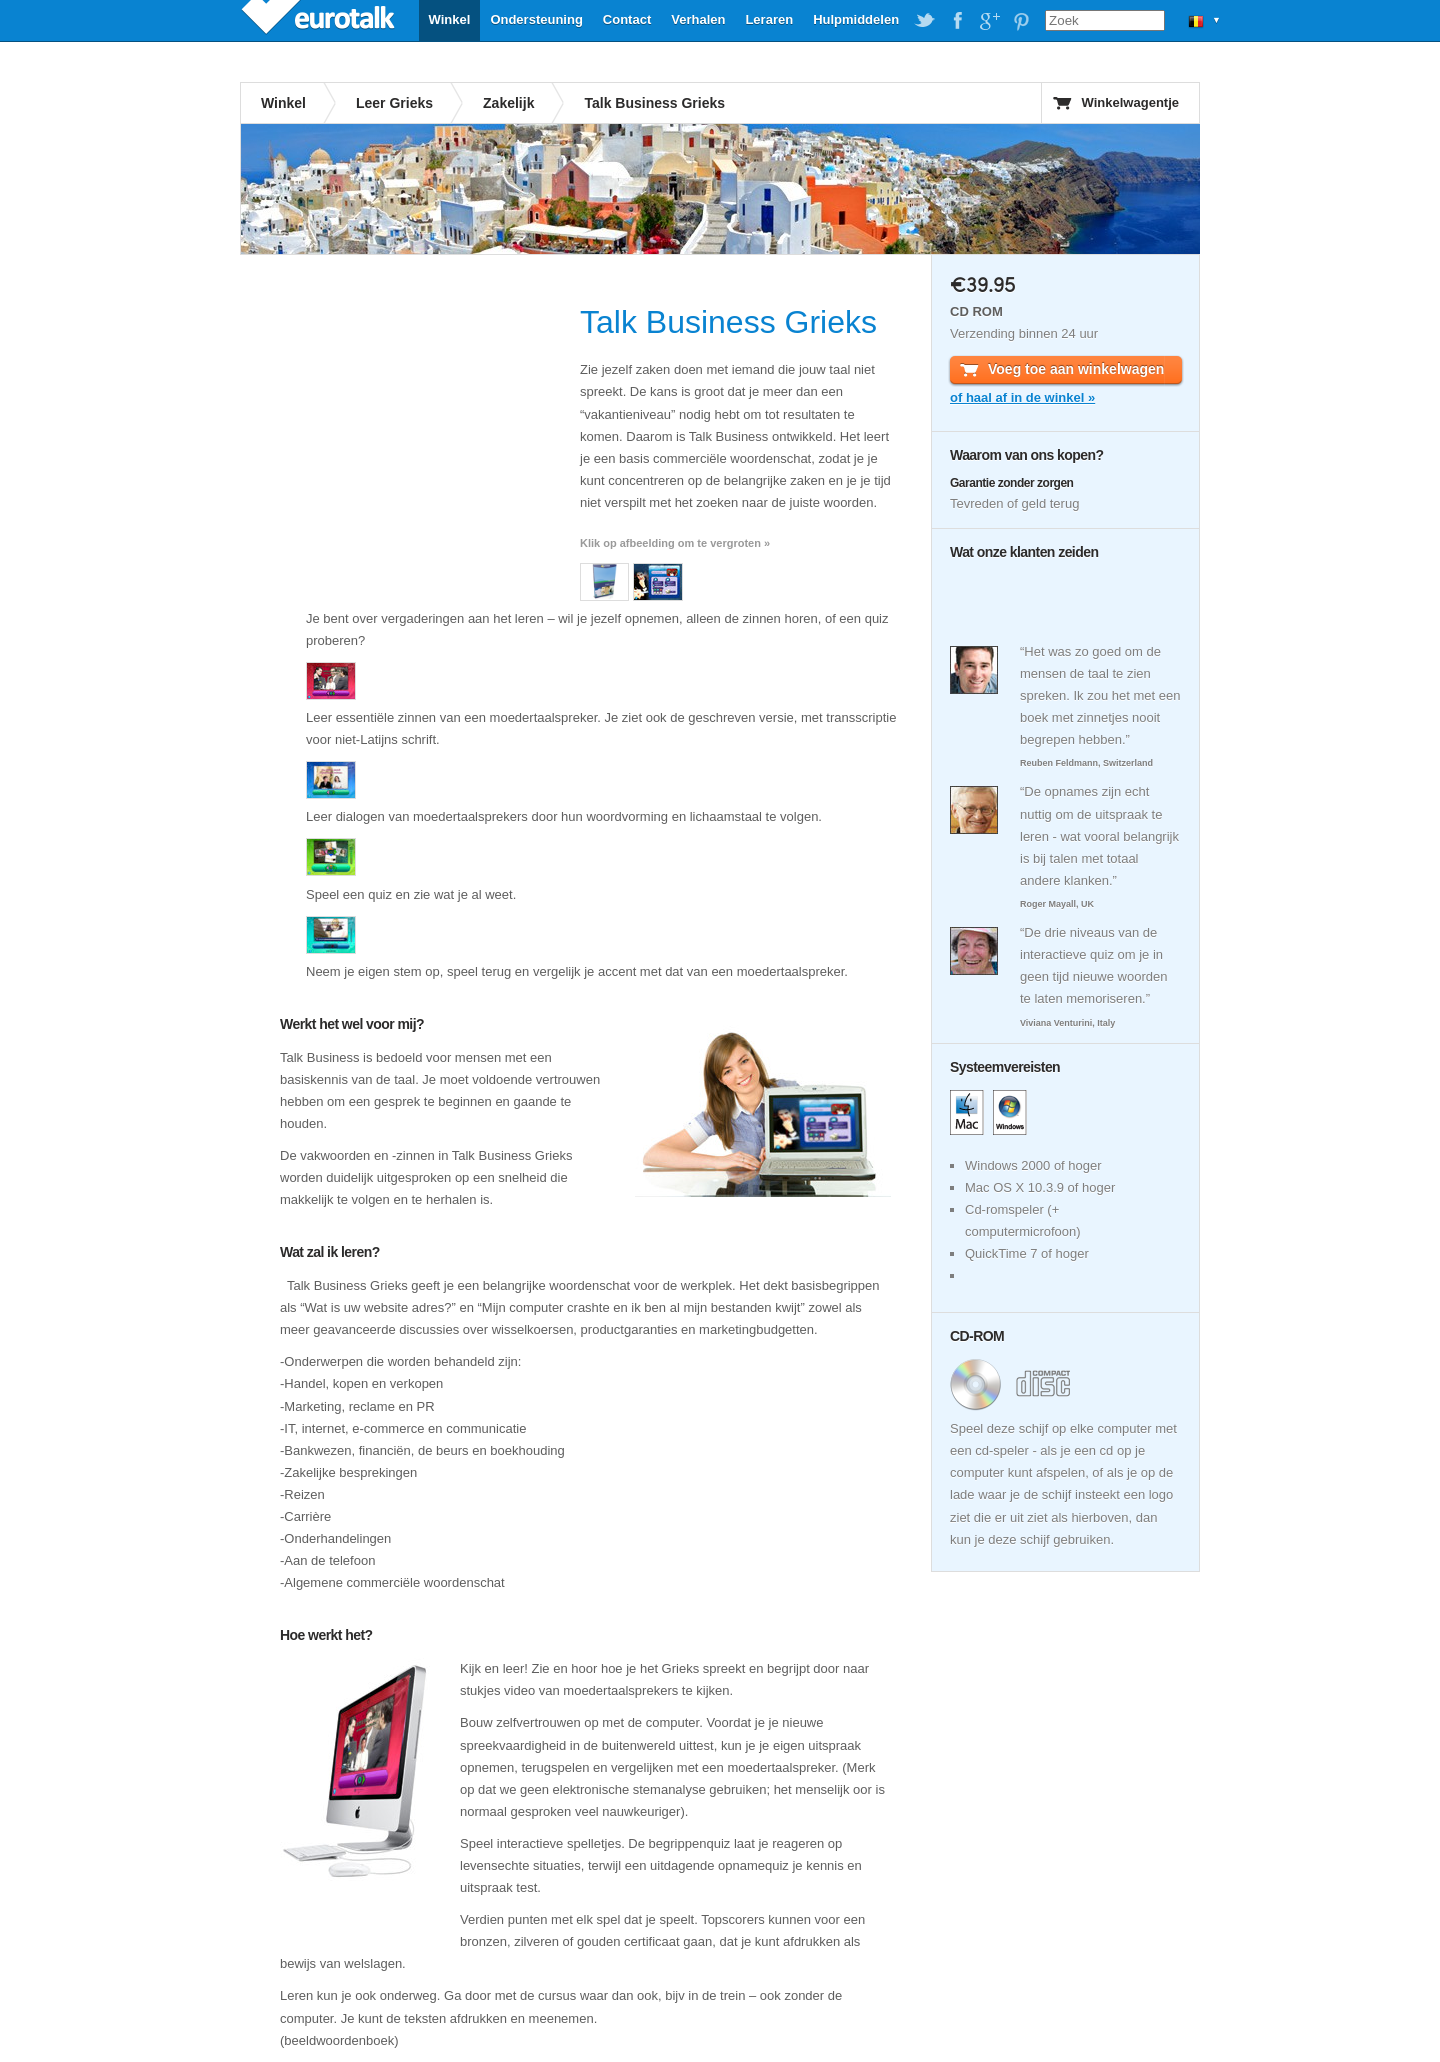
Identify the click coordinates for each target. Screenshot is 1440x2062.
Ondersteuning (536, 19)
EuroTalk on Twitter (925, 21)
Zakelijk (508, 103)
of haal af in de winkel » (1022, 397)
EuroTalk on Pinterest (1021, 21)
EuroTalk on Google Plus (989, 21)
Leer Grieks (394, 103)
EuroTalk (320, 20)
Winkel (450, 19)
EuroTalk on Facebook (957, 21)
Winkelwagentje (1130, 102)
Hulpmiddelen (856, 19)
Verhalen (698, 19)
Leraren (769, 19)
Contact (627, 19)
